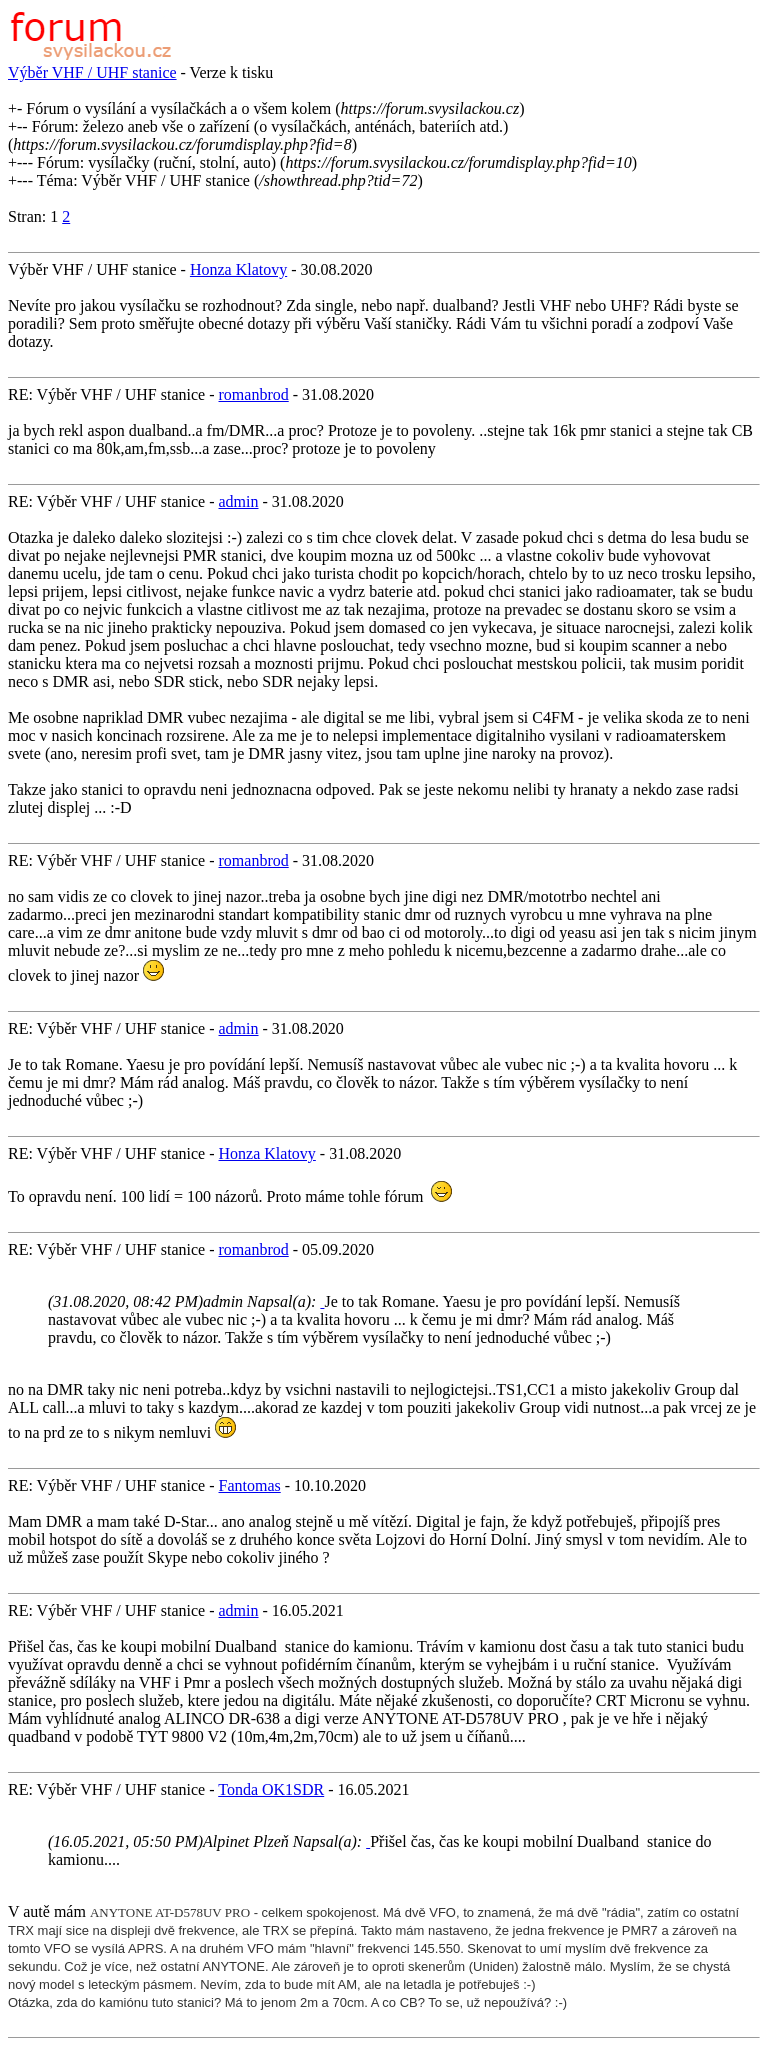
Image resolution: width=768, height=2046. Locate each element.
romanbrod (254, 394)
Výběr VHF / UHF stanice (92, 72)
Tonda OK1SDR (271, 1789)
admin (239, 501)
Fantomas (250, 1485)
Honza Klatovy (238, 269)
